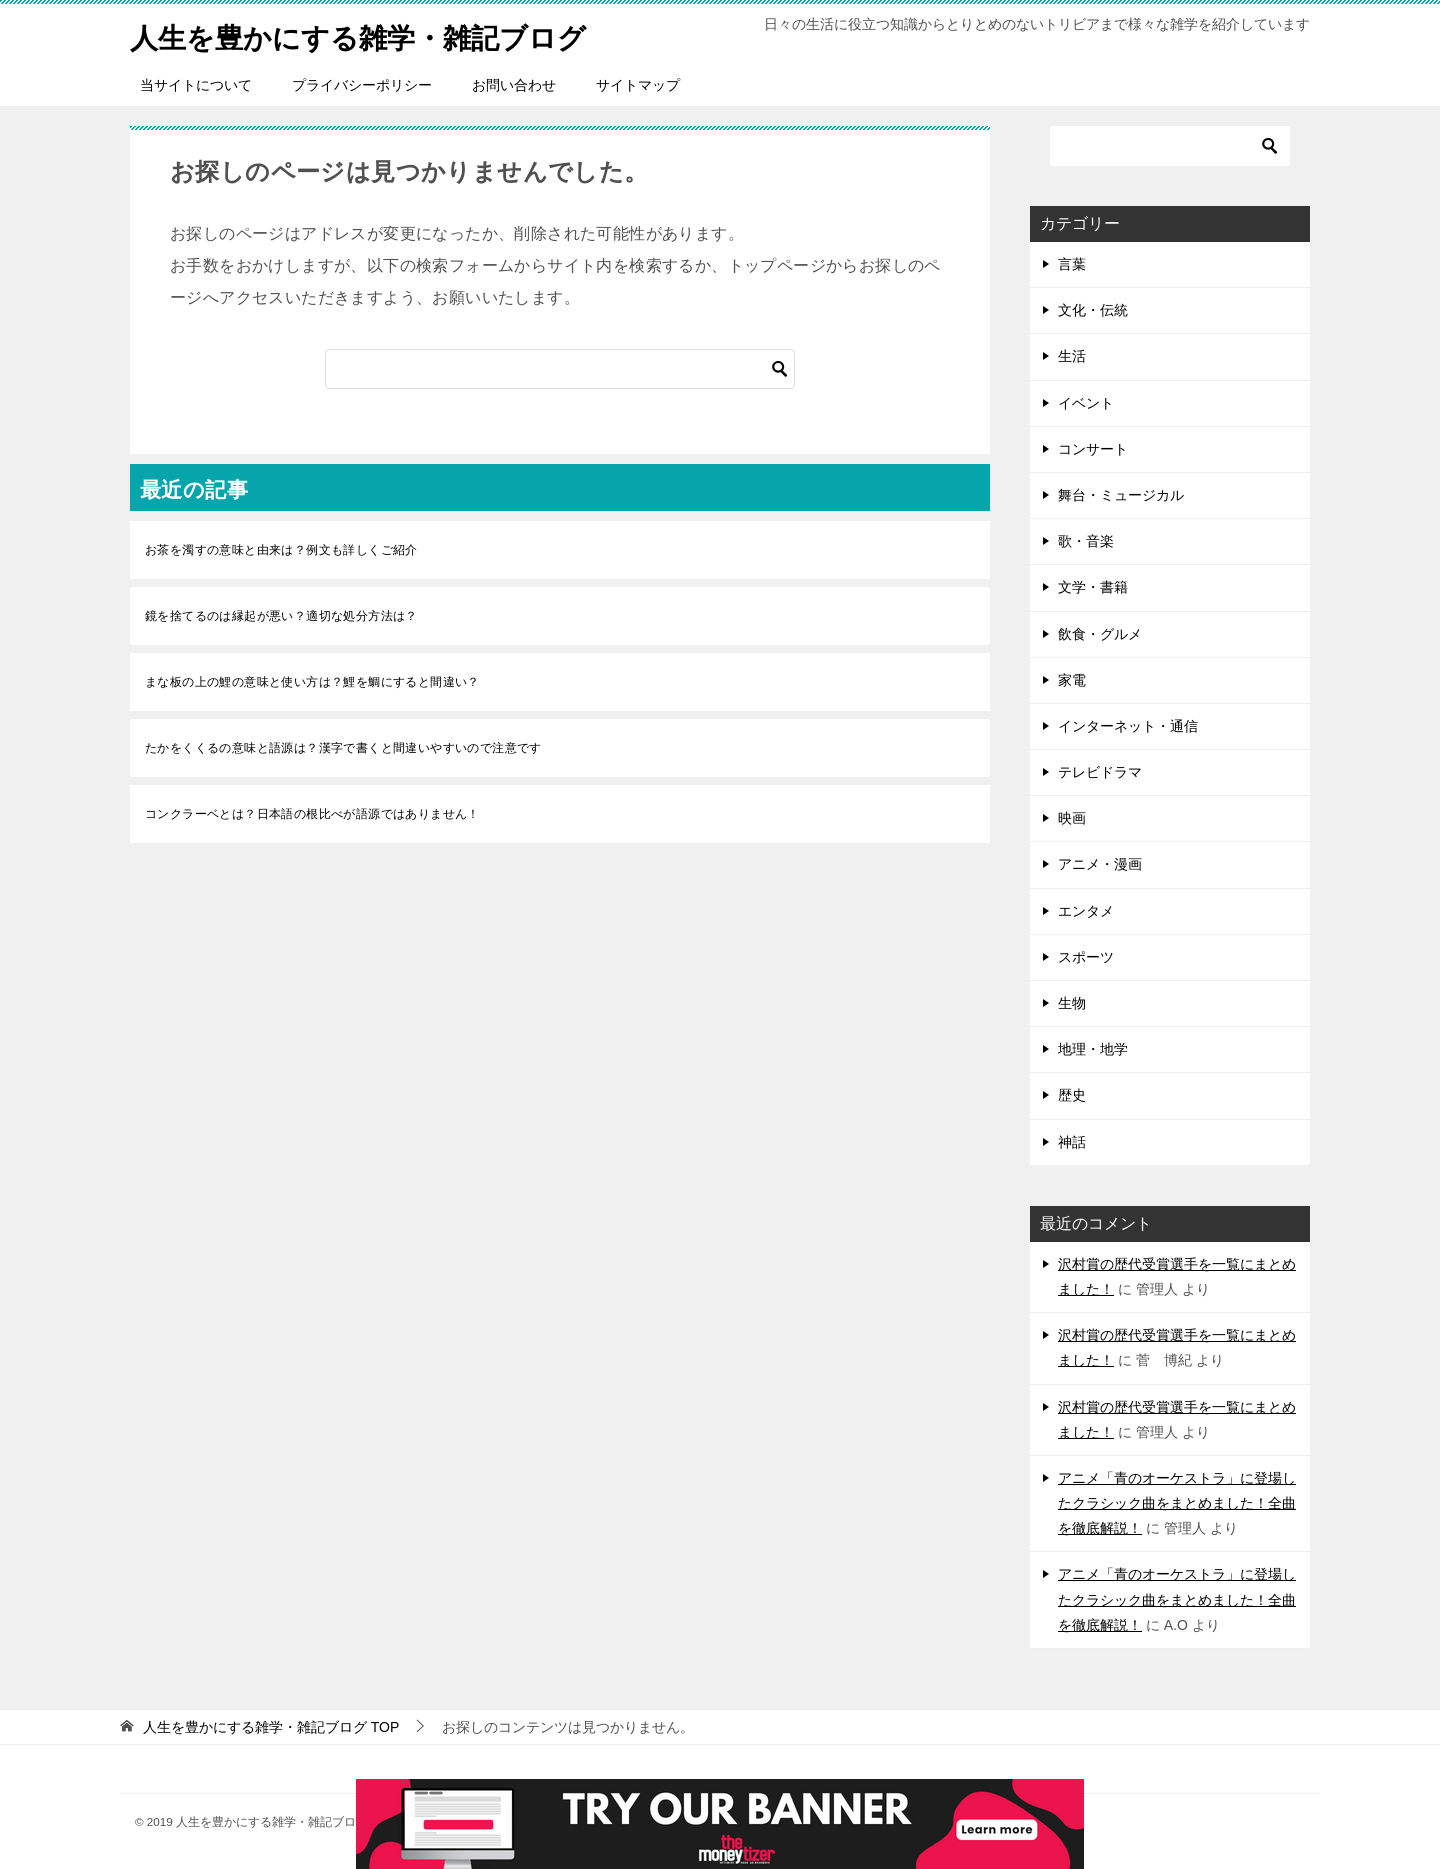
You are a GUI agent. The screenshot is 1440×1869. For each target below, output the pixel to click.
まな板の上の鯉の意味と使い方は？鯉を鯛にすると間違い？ (312, 682)
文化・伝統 (1093, 310)
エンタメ (1086, 911)
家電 (1072, 680)
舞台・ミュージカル (1121, 495)
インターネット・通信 (1128, 726)
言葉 (1072, 264)
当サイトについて (196, 85)
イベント (1086, 403)
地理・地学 (1093, 1049)
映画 (1072, 818)
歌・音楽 (1086, 541)
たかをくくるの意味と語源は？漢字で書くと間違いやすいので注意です (343, 748)
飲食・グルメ (1100, 634)
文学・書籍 (1093, 587)
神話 (1072, 1142)
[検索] (560, 369)
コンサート (1093, 449)
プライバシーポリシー (362, 85)
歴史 (1072, 1095)
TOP (271, 1727)
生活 (1072, 356)
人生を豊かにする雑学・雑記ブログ (374, 34)
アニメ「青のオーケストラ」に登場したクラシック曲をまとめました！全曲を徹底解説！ (1177, 1503)
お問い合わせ (514, 85)
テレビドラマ (1100, 772)
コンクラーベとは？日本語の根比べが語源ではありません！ (312, 814)
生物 (1072, 1003)
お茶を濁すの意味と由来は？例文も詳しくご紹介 (281, 550)
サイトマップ (638, 85)
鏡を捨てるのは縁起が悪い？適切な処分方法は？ (281, 616)
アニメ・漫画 (1100, 864)
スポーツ (1086, 957)
